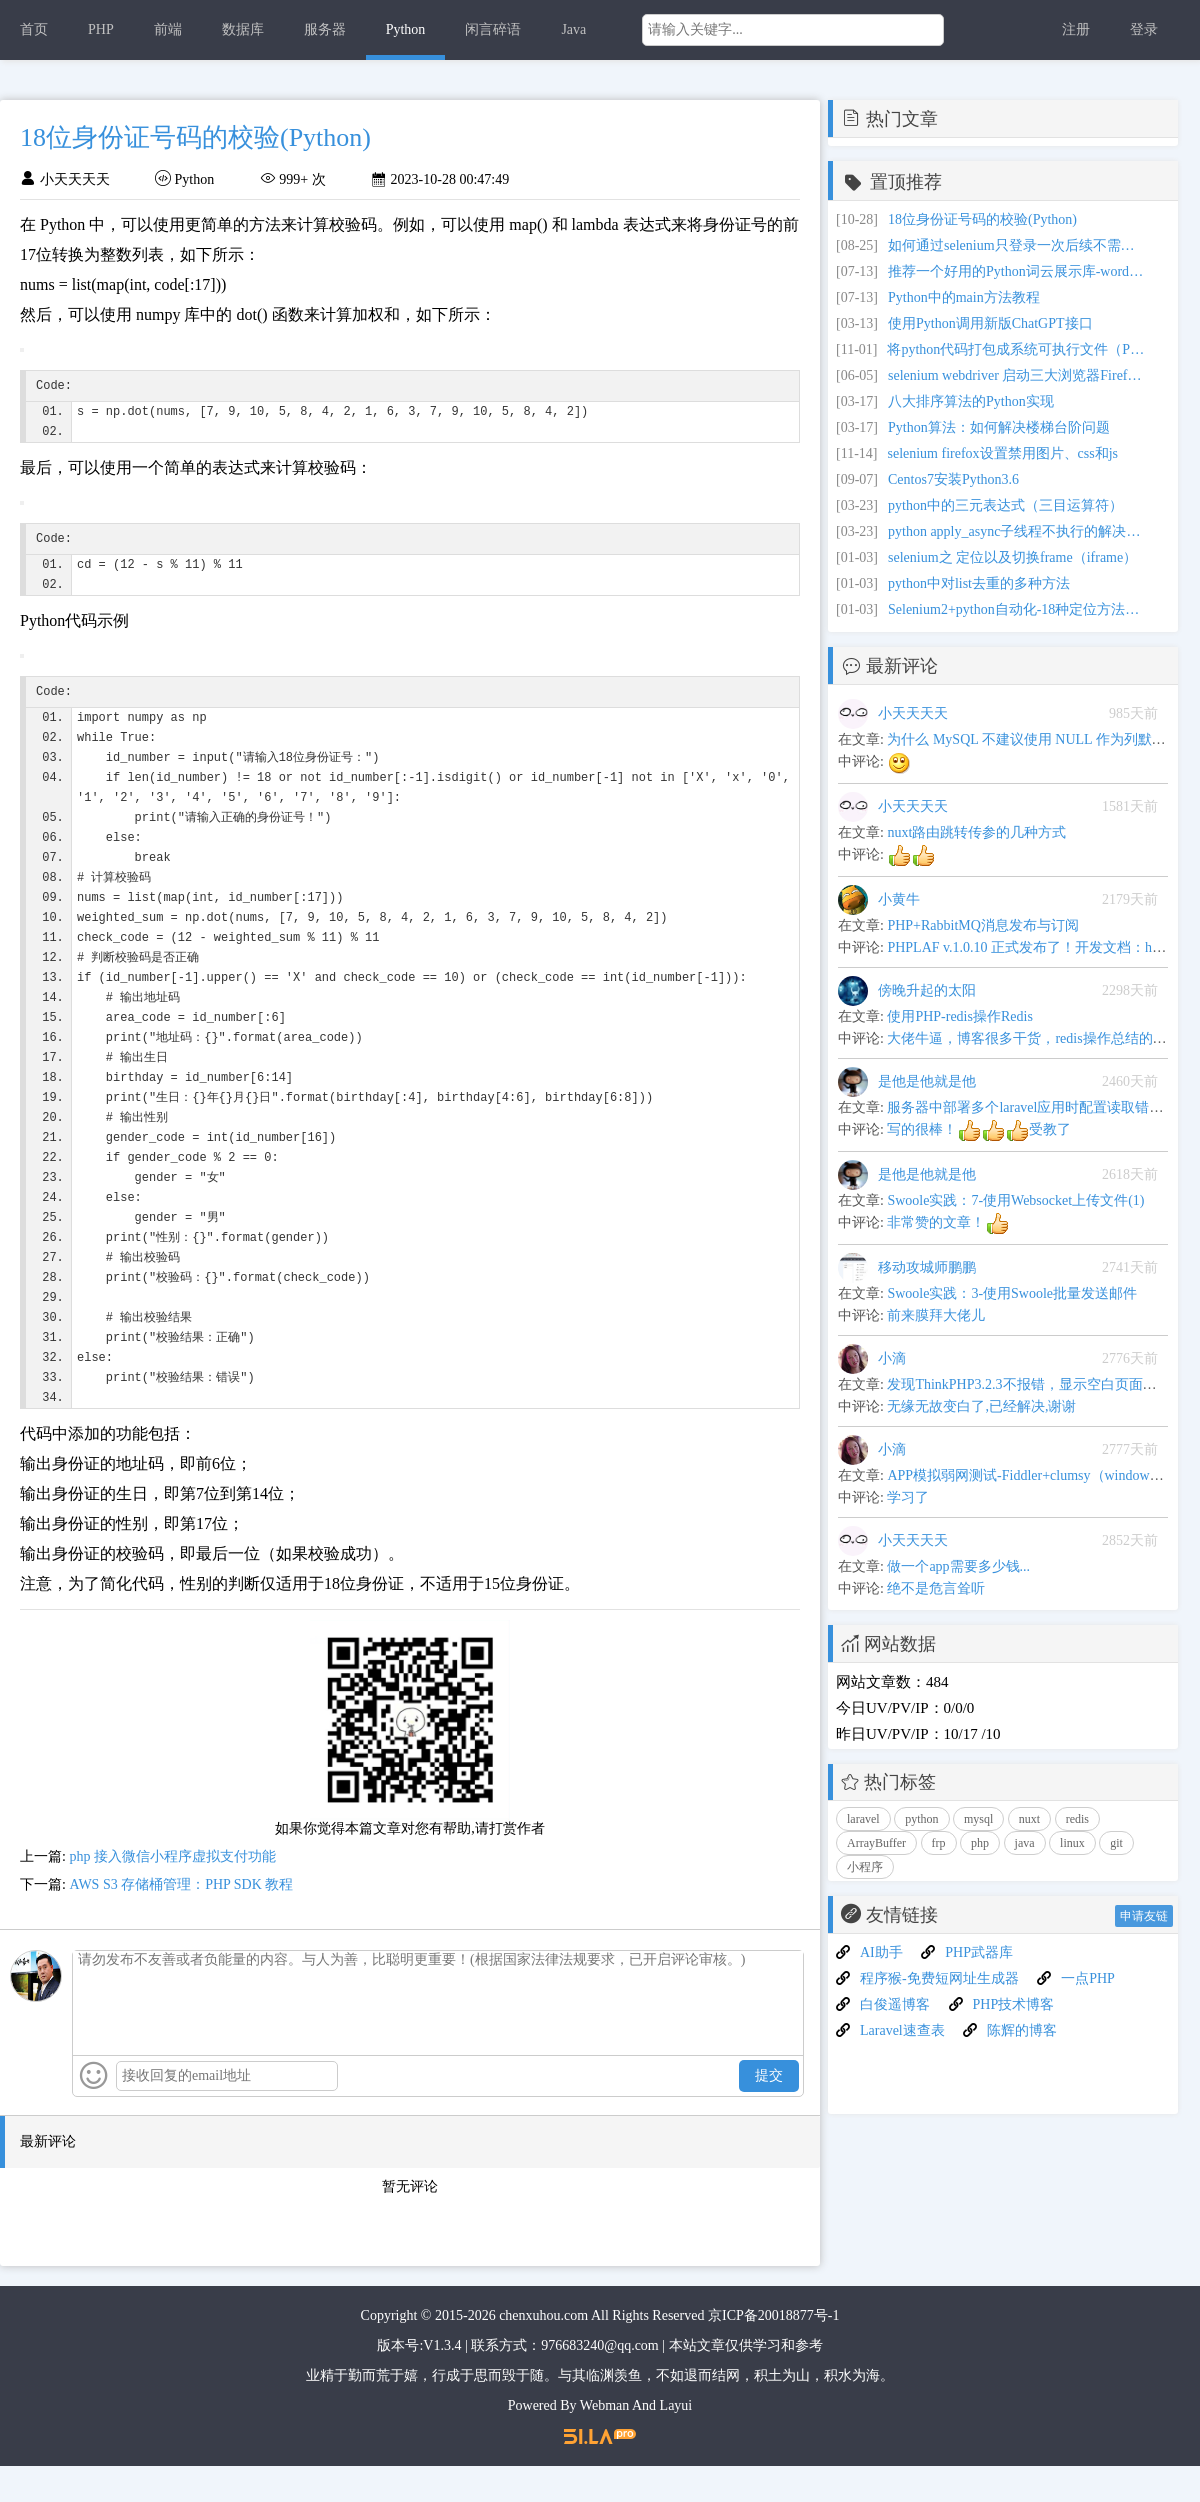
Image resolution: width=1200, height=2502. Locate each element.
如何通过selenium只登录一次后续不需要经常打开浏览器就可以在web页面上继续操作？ (1018, 245)
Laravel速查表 (902, 2030)
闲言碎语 (493, 29)
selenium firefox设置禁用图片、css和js (1002, 453)
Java (573, 29)
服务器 (325, 29)
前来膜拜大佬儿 (936, 1315)
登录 (1144, 29)
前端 (168, 29)
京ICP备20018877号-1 (773, 2351)
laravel (863, 1819)
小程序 (865, 1867)
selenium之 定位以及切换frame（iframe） (1012, 557)
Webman (604, 2441)
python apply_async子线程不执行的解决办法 (1018, 531)
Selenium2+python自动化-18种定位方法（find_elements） (1018, 609)
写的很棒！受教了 (979, 1129)
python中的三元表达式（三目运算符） (1005, 505)
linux (1072, 1843)
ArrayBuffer (876, 1843)
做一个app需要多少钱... (958, 1566)
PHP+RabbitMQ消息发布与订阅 (982, 925)
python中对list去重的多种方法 (979, 583)
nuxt (1029, 1819)
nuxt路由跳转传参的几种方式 (976, 832)
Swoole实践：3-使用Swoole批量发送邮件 (1012, 1293)
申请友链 (1144, 1916)
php (980, 1843)
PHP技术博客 (1014, 2004)
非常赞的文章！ (948, 1222)
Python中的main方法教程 (964, 297)
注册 (1076, 29)
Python (406, 29)
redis (1077, 1819)
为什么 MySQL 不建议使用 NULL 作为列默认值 (1033, 739)
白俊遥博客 (895, 2004)
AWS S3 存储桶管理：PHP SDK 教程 (181, 1920)
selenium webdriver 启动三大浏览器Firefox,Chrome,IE (1018, 375)
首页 (34, 29)
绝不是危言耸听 (936, 1588)
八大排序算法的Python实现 (971, 401)
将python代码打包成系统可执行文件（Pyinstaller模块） (1017, 349)
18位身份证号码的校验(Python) (982, 219)
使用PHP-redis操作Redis (959, 1016)
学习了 (908, 1497)
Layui (676, 2441)
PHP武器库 (979, 1952)
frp (939, 1843)
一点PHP (1088, 1978)
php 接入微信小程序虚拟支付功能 (172, 1892)
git (1116, 1843)
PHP (101, 29)
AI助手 (881, 1952)
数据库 (243, 29)
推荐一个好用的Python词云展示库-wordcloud (1018, 271)
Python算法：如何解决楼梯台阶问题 (999, 427)
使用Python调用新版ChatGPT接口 (990, 323)
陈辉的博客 (1022, 2030)
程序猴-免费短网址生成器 (939, 1978)
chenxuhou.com (543, 2351)
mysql (978, 1819)
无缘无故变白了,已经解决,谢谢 (981, 1406)
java (1025, 1843)
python (921, 1819)
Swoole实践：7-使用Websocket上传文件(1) (1015, 1200)
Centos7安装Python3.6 (953, 479)
